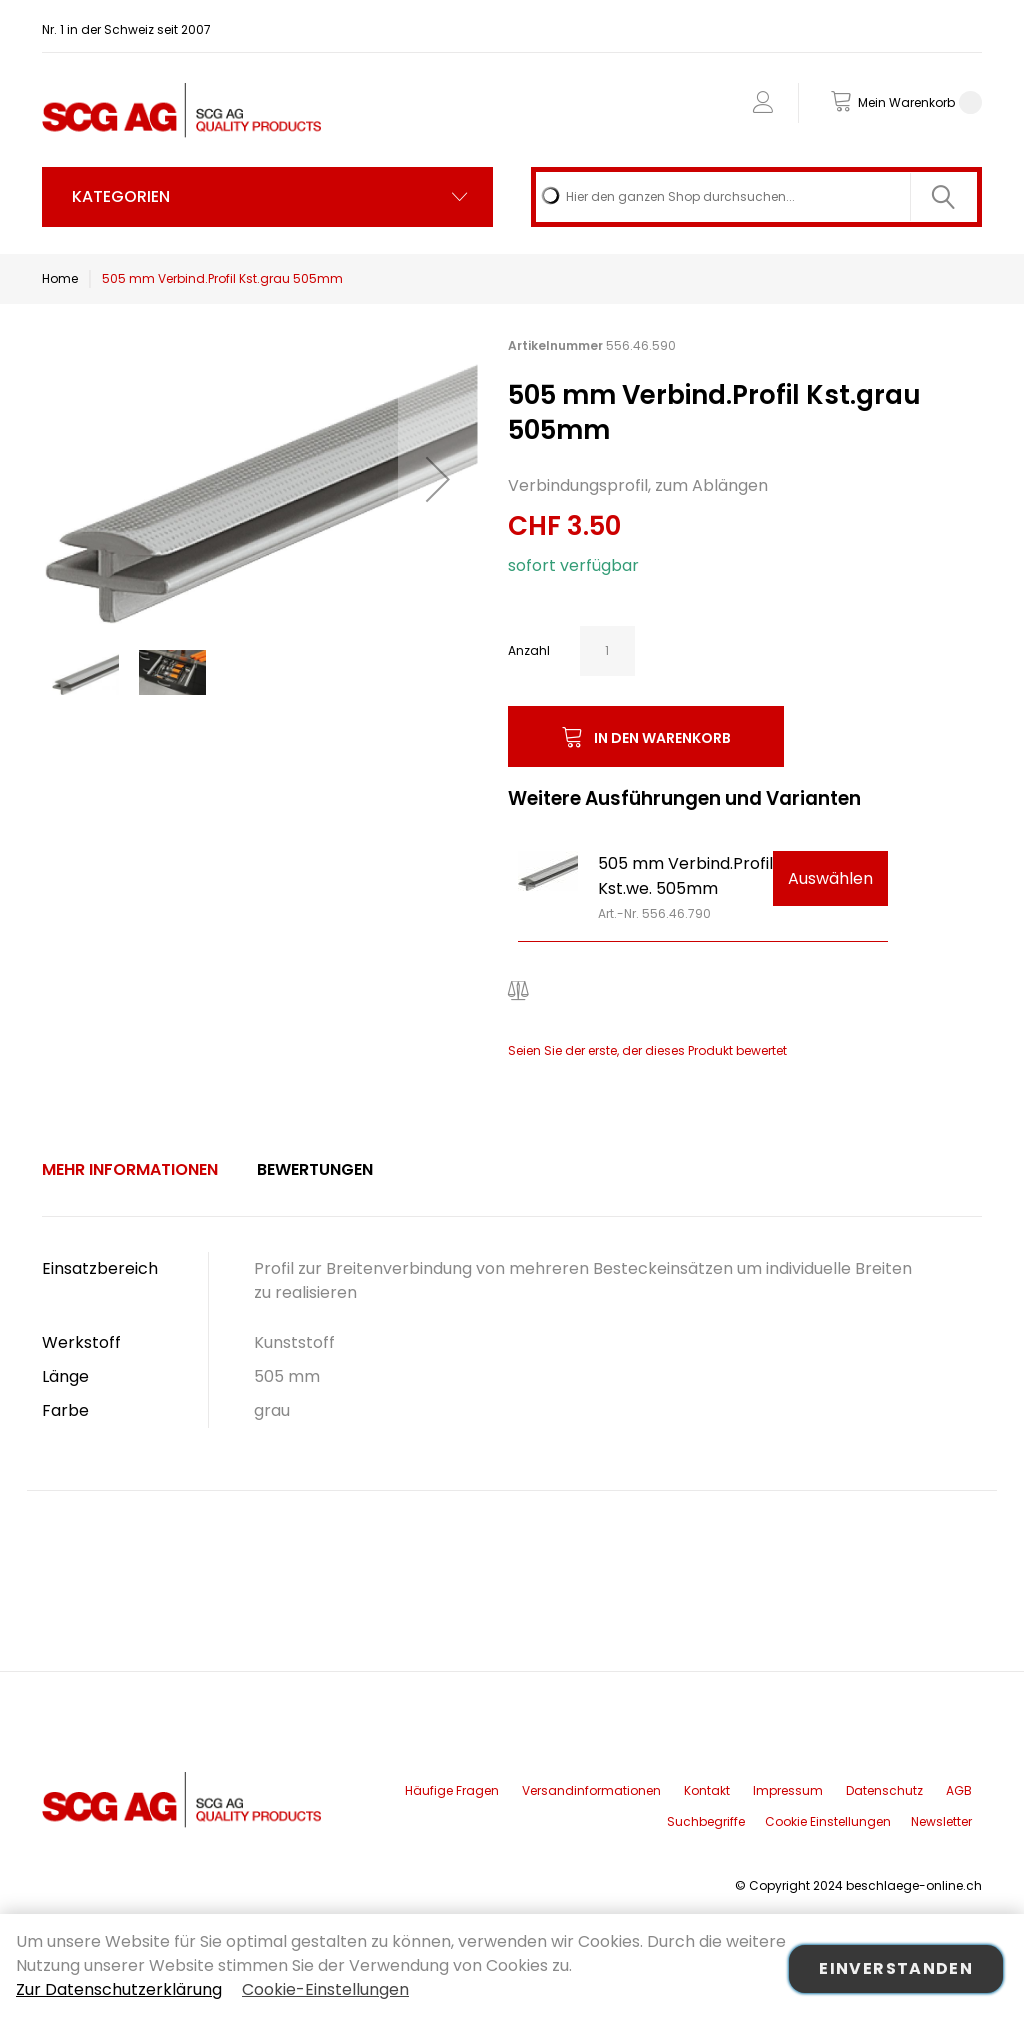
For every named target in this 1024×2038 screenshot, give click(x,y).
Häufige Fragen (452, 1790)
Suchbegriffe (706, 1821)
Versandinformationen (591, 1790)
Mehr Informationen (130, 1169)
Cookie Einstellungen (828, 1821)
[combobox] (756, 197)
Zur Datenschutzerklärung (119, 1989)
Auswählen (830, 878)
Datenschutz (884, 1790)
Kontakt (707, 1790)
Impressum (788, 1790)
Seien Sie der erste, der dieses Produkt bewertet (647, 1050)
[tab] (130, 1170)
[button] (438, 479)
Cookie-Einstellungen (325, 1989)
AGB (959, 1790)
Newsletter (941, 1821)
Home (60, 278)
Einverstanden (896, 1968)
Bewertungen (315, 1169)
